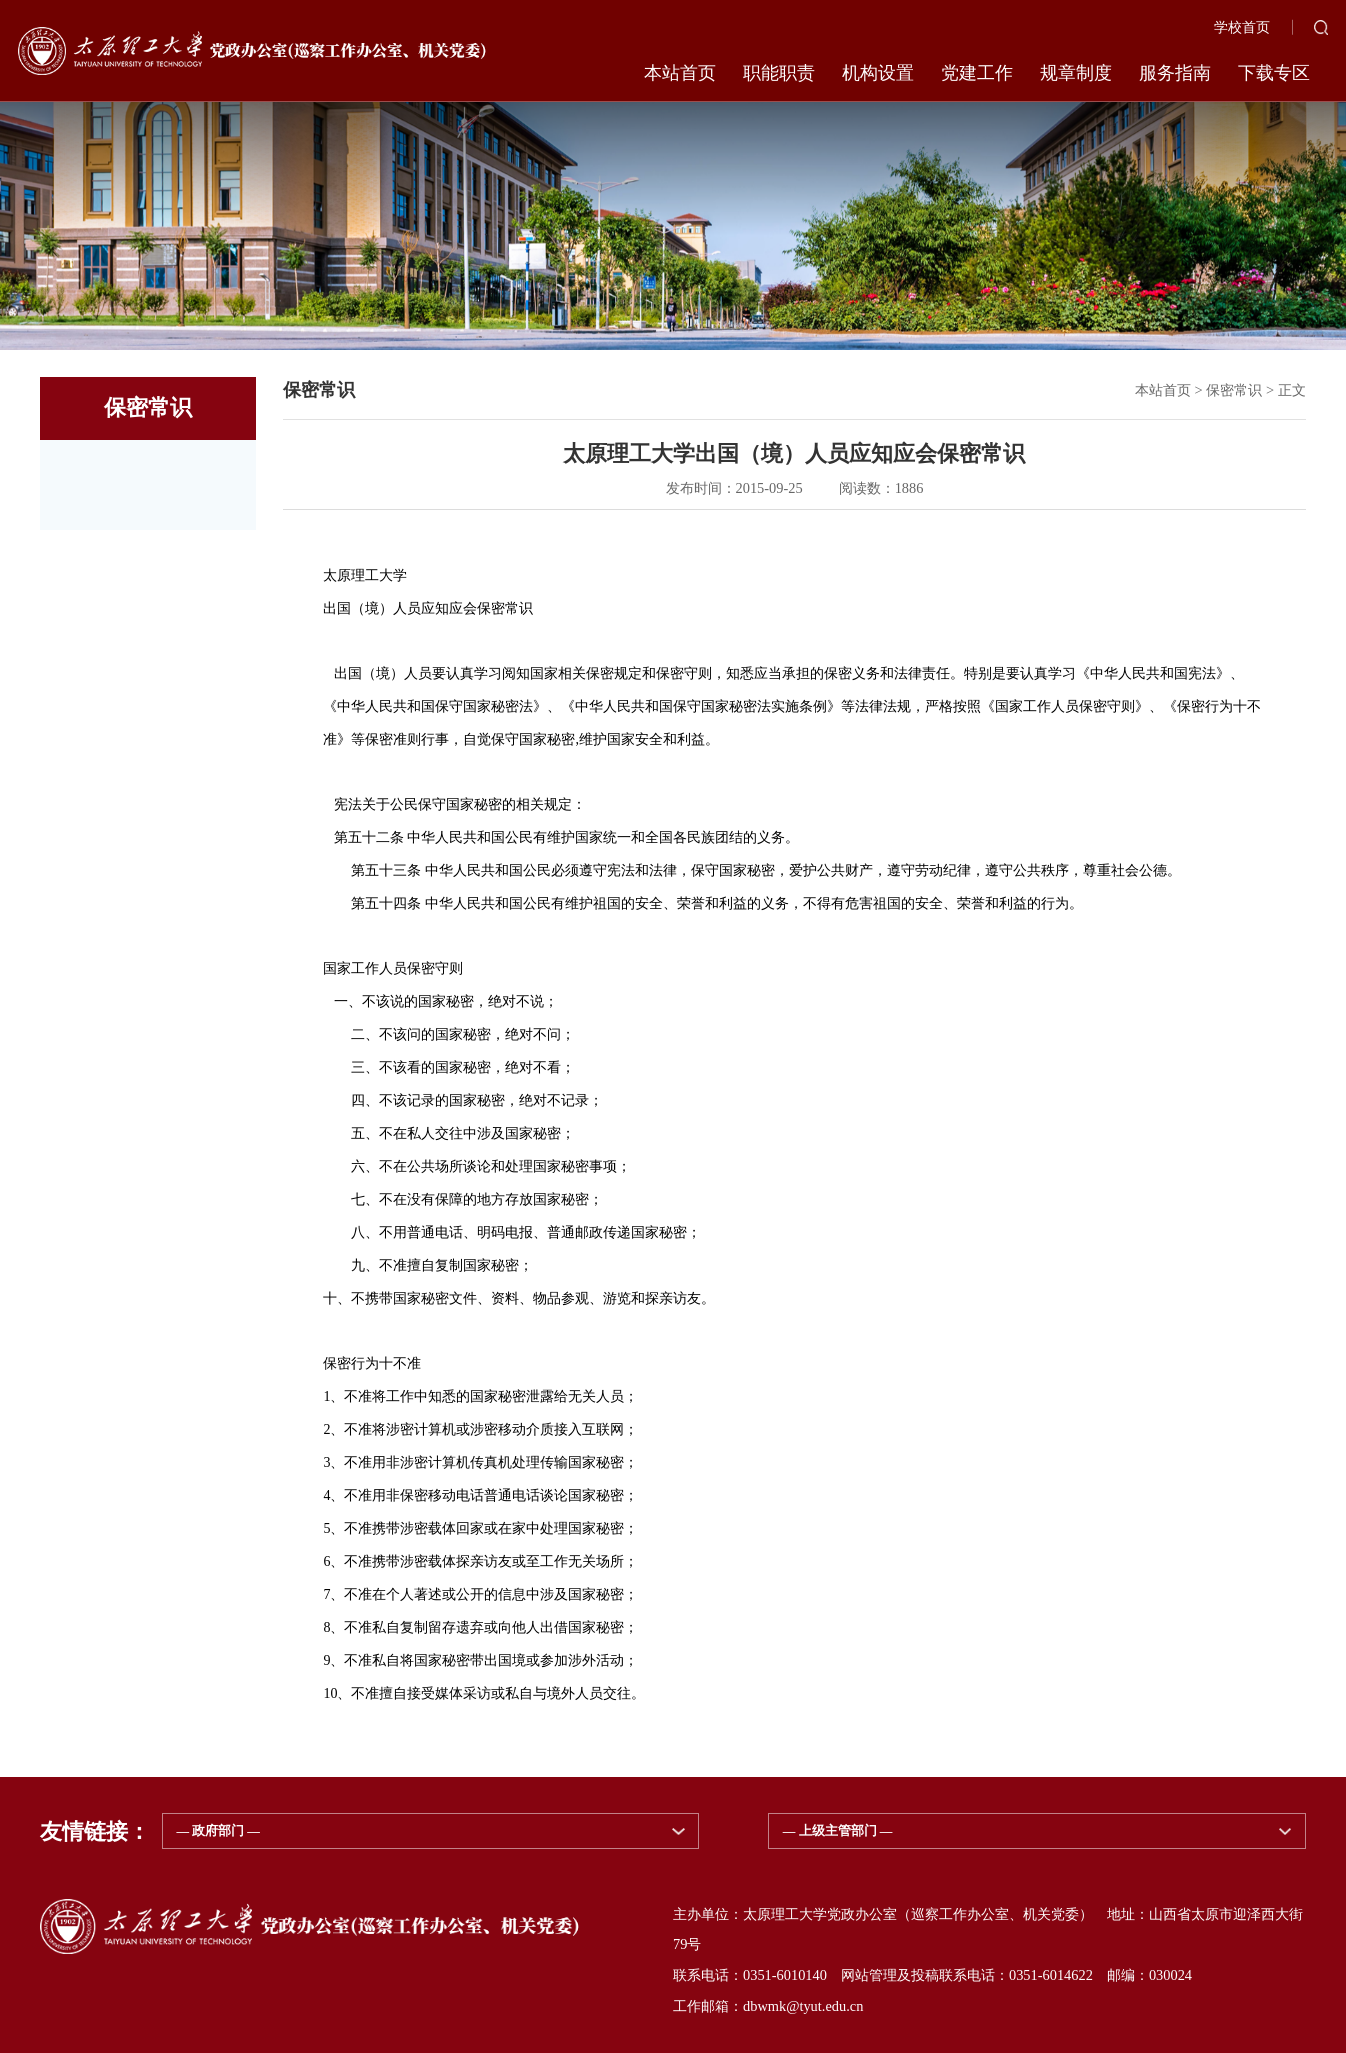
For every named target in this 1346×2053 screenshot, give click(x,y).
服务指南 (1175, 73)
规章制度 (1076, 73)
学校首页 (1242, 27)
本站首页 (680, 73)
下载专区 (1274, 73)
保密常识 (1234, 390)
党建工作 (977, 73)
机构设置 (878, 73)
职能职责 (779, 73)
